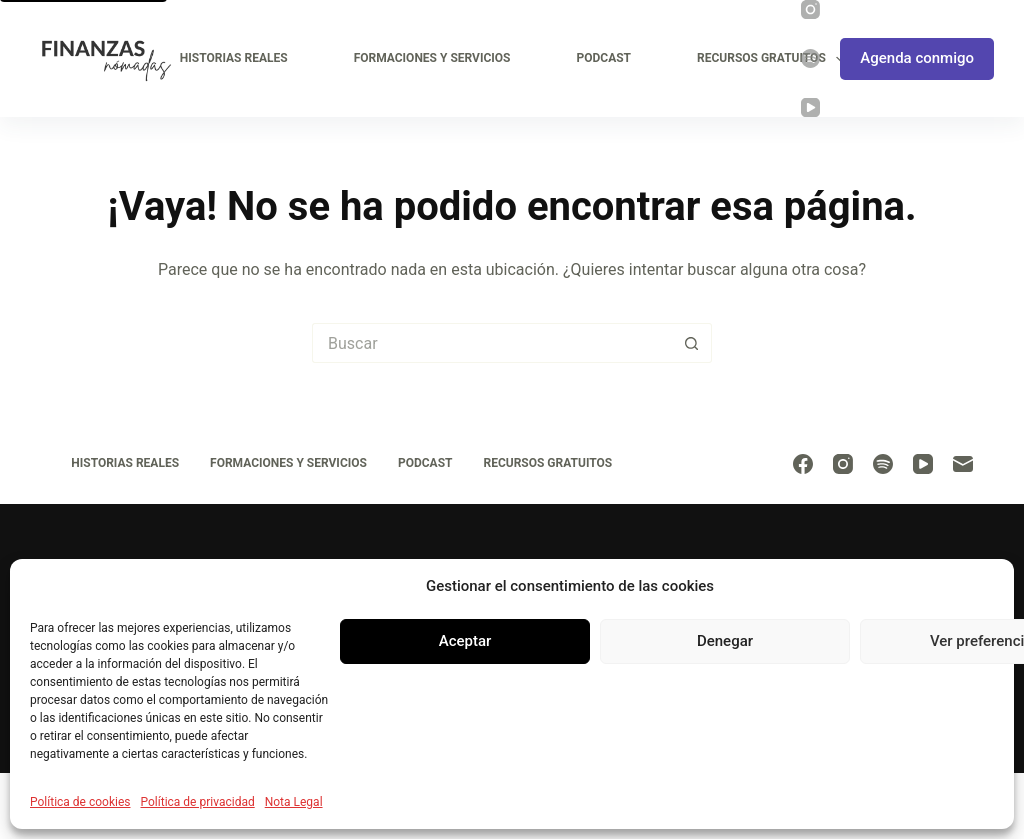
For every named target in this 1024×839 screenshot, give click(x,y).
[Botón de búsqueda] (692, 343)
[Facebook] (803, 464)
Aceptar (465, 641)
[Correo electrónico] (963, 464)
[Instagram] (810, 9)
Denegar (725, 641)
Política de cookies (80, 802)
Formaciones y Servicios (432, 58)
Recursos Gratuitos (774, 59)
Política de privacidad (198, 802)
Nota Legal (294, 802)
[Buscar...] (492, 343)
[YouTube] (810, 107)
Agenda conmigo (917, 58)
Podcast (603, 58)
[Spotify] (810, 58)
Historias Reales (234, 58)
